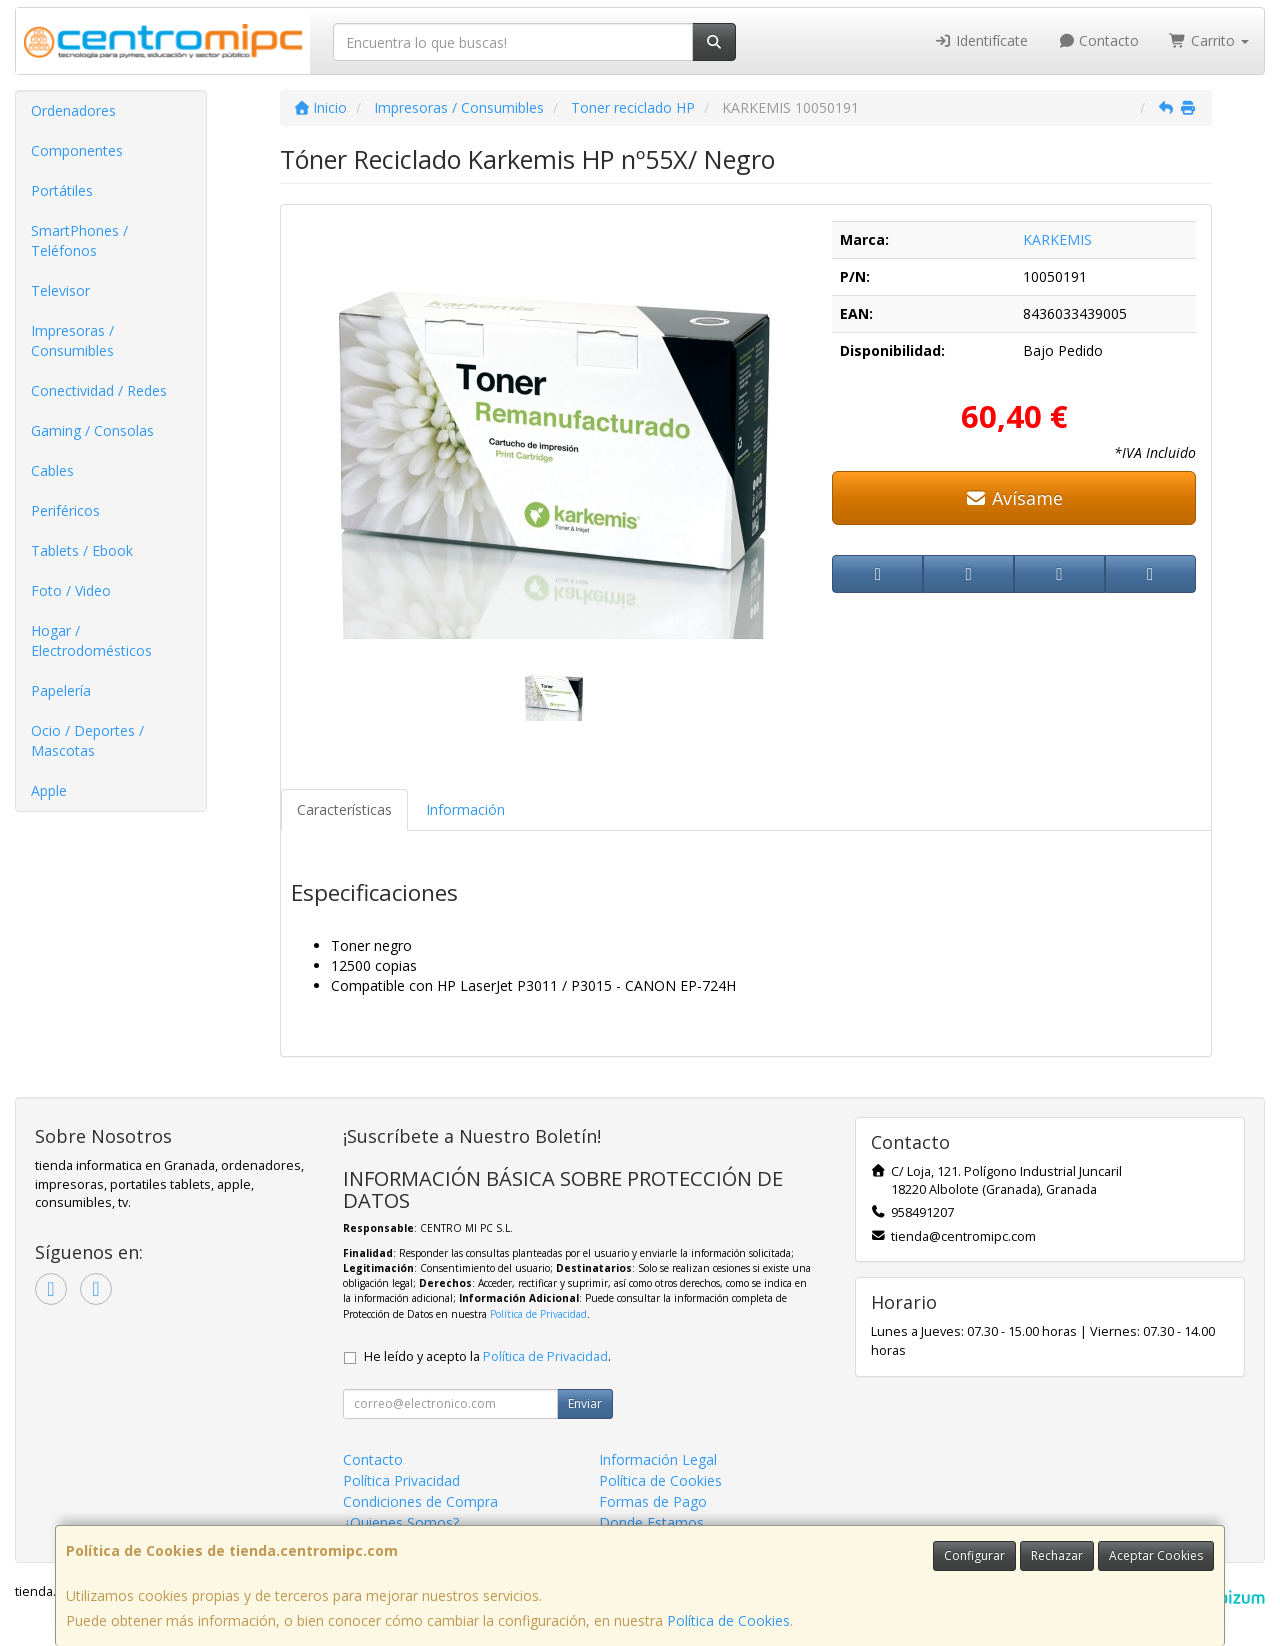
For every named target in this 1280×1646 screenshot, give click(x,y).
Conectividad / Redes (99, 390)
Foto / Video (71, 590)
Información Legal (658, 1459)
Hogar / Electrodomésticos (91, 640)
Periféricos (65, 510)
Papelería (61, 690)
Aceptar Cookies (1156, 1555)
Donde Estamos (651, 1522)
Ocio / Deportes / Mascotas (87, 740)
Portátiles (62, 190)
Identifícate (981, 40)
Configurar (974, 1555)
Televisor (60, 290)
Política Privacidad (401, 1480)
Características (344, 809)
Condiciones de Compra (420, 1501)
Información (465, 809)
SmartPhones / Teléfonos (79, 240)
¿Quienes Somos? (401, 1522)
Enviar (585, 1403)
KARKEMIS (1057, 239)
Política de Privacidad (538, 1314)
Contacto (1099, 40)
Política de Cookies (728, 1620)
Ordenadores (73, 110)
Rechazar (1057, 1555)
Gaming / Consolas (92, 430)
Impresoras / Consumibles (72, 340)
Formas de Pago (653, 1501)
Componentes (77, 150)
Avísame (1014, 498)
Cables (52, 470)
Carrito (1209, 40)
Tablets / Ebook (82, 550)
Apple (49, 790)
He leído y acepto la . (487, 1356)
